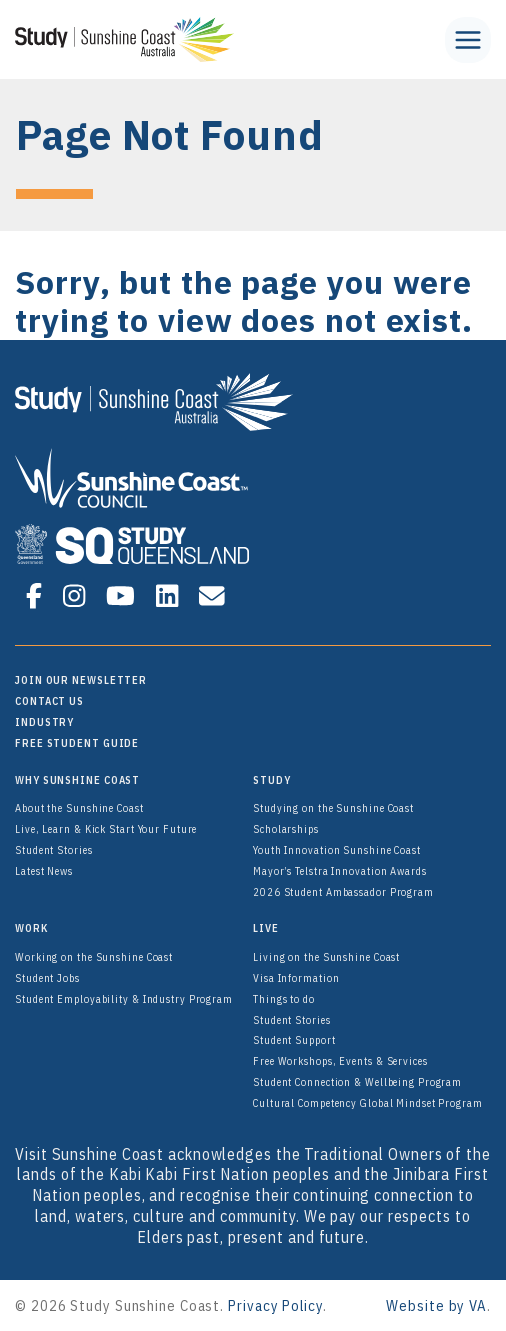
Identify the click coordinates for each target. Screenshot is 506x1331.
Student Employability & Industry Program (124, 999)
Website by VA (436, 1305)
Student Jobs (47, 978)
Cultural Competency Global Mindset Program (368, 1103)
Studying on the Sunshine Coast (333, 808)
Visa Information (296, 978)
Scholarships (286, 829)
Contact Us (49, 701)
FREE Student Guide (77, 743)
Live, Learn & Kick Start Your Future (106, 829)
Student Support (294, 1040)
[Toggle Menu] (468, 40)
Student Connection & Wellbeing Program (357, 1082)
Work (31, 928)
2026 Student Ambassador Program (343, 892)
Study (272, 780)
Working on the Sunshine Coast (94, 957)
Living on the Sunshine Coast (326, 957)
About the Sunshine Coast (79, 808)
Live (266, 928)
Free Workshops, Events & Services (340, 1061)
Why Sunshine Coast (77, 780)
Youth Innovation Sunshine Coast (337, 850)
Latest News (44, 871)
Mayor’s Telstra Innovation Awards (340, 871)
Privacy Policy (275, 1305)
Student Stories (54, 850)
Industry (44, 722)
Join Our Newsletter (81, 680)
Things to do (284, 999)
